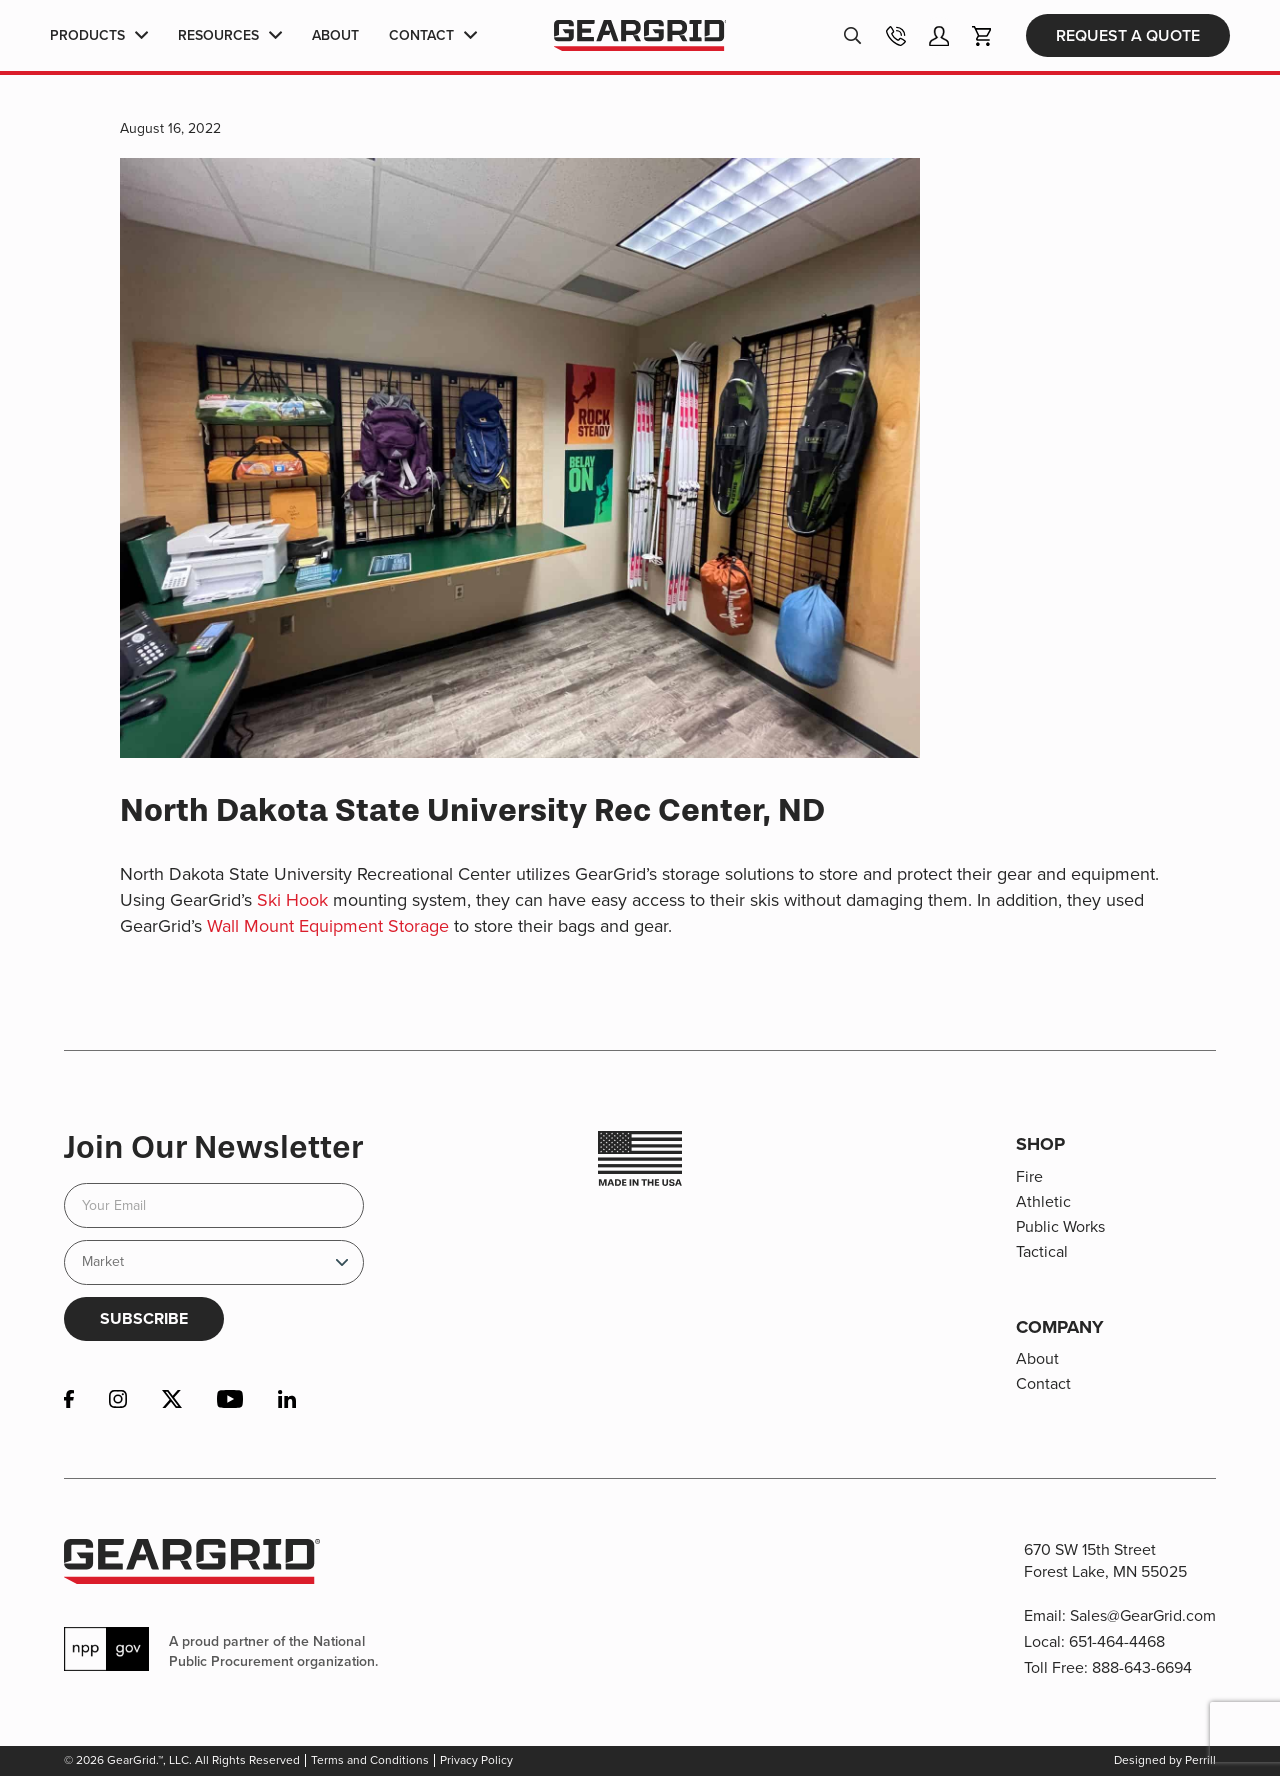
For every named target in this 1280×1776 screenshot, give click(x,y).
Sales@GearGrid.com (1143, 1615)
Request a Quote (1128, 37)
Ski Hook (292, 900)
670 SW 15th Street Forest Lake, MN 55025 (1105, 1560)
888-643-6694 (1142, 1667)
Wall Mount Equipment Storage (328, 926)
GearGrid (639, 38)
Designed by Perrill (1165, 1760)
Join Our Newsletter (213, 1147)
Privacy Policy (476, 1760)
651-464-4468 (1117, 1641)
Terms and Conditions (370, 1760)
